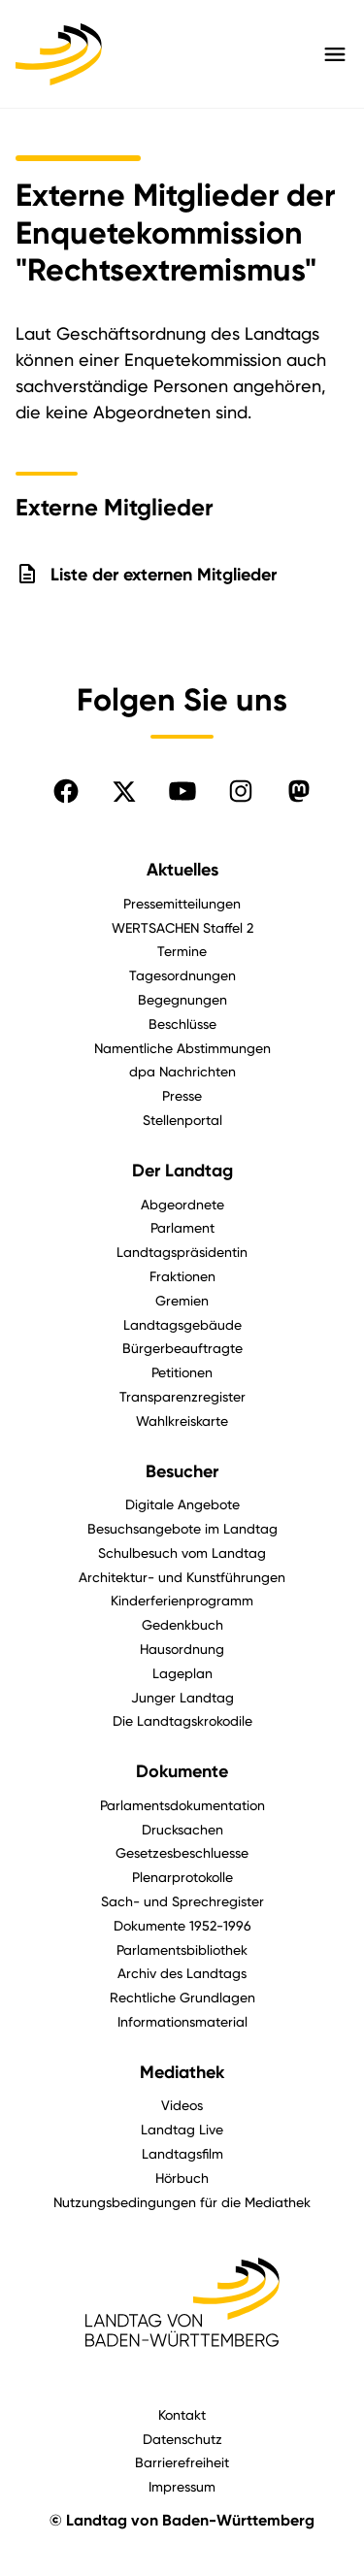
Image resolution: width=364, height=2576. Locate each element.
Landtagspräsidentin (182, 1251)
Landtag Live (182, 2129)
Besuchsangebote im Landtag (182, 1528)
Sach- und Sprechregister (182, 1901)
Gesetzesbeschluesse (182, 1852)
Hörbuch (182, 2177)
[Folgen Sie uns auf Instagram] (240, 791)
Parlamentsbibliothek (182, 1949)
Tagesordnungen (182, 975)
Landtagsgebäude (182, 1324)
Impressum (182, 2486)
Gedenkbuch (182, 1624)
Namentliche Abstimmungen (182, 1048)
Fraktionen (182, 1276)
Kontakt (182, 2414)
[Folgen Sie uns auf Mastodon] (299, 791)
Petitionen (182, 1372)
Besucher (182, 1471)
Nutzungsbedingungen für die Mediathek (182, 2202)
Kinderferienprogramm (182, 1600)
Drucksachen (182, 1829)
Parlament (182, 1227)
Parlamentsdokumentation (182, 1805)
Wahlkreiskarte (182, 1420)
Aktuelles (182, 869)
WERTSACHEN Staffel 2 (182, 927)
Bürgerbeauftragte (182, 1347)
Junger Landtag (182, 1697)
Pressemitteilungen (182, 903)
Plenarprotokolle (182, 1876)
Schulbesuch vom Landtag (182, 1552)
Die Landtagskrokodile (182, 1720)
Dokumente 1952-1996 (182, 1925)
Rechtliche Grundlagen (182, 1997)
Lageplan (182, 1673)
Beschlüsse (182, 1023)
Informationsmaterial (182, 2021)
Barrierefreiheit (182, 2462)
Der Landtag (182, 1170)
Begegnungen (182, 999)
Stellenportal (182, 1119)
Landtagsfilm (182, 2153)
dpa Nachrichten (182, 1071)
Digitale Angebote (182, 1504)
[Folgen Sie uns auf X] (124, 791)
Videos (182, 2105)
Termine (182, 950)
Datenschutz (182, 2438)
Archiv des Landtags (182, 1973)
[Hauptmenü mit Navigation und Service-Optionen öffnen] (335, 54)
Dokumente (182, 1771)
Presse (182, 1095)
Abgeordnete (182, 1204)
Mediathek (182, 2072)
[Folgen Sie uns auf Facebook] (66, 791)
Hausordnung (182, 1648)
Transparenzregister (182, 1396)
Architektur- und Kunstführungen (182, 1577)
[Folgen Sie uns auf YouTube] (182, 791)
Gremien (182, 1300)
